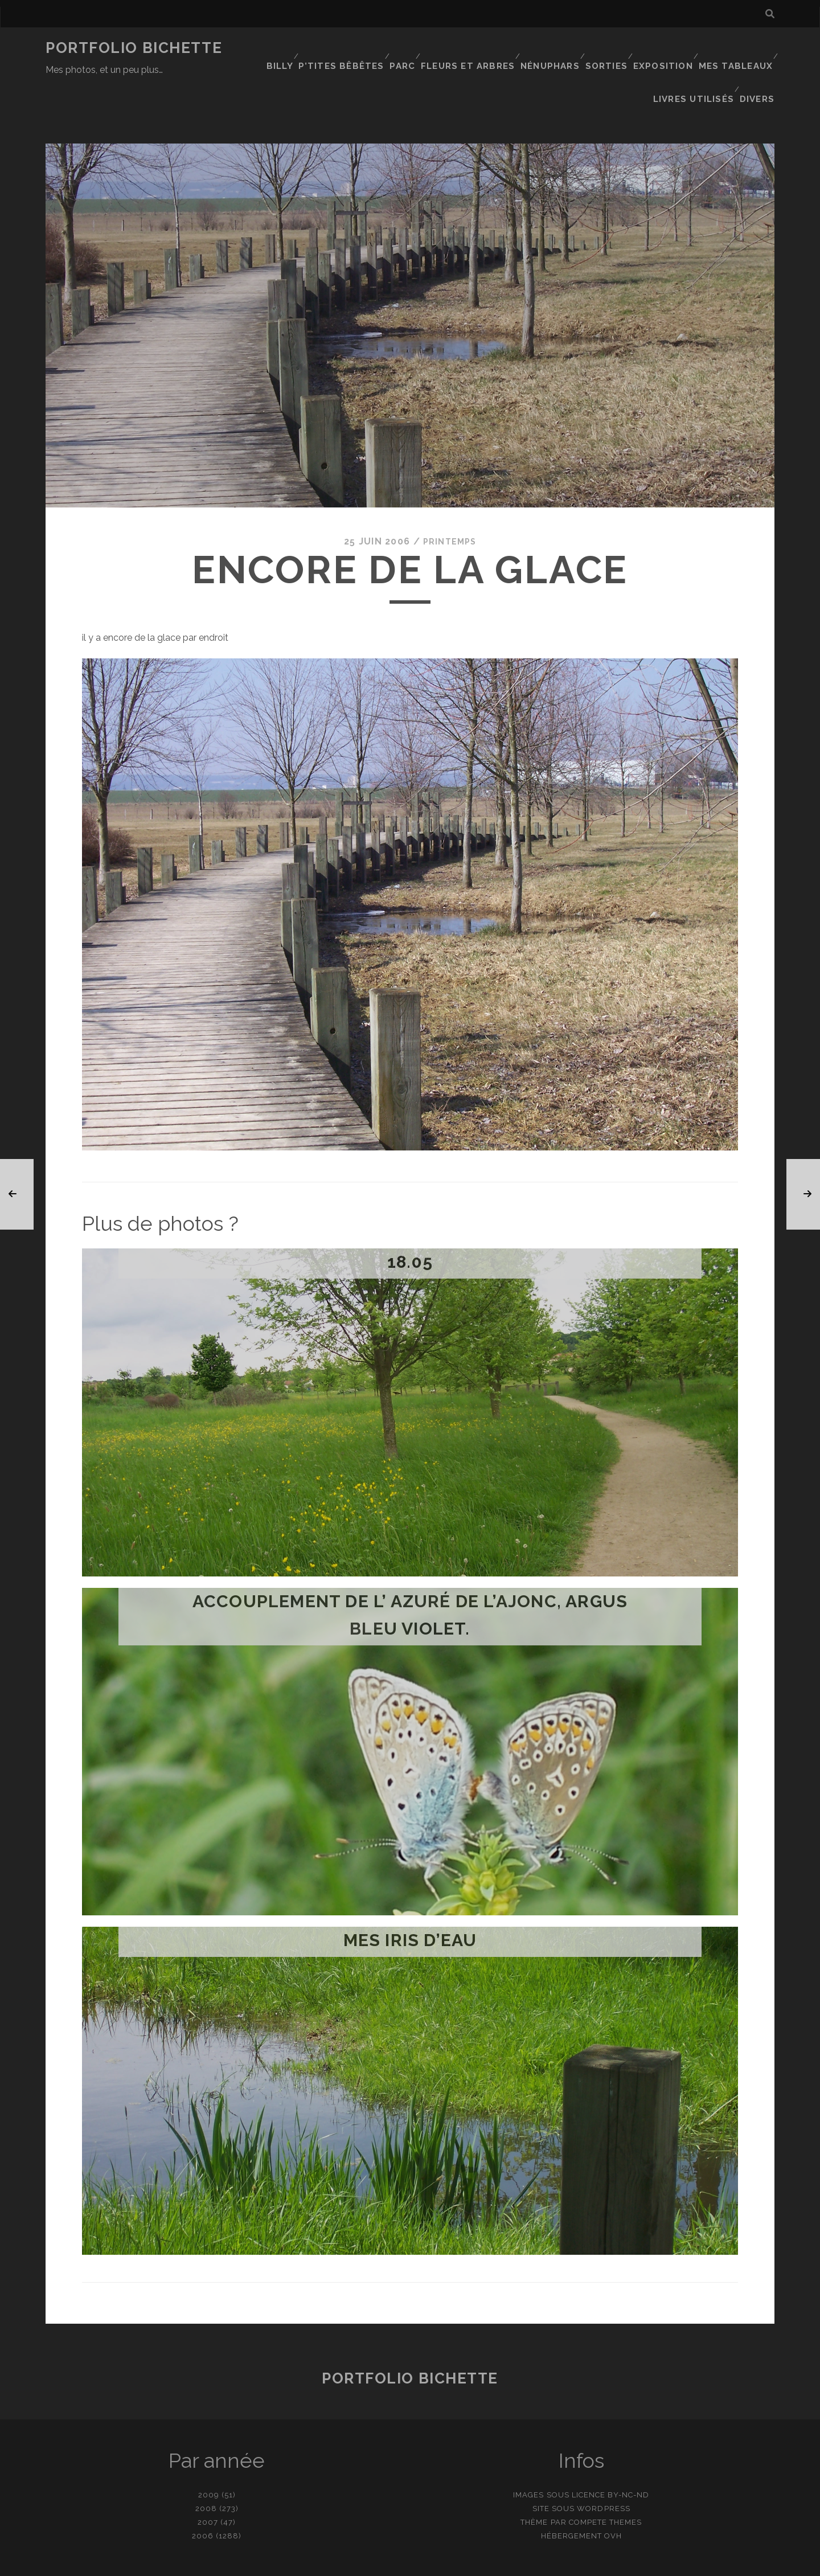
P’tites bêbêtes (342, 48)
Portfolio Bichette (134, 47)
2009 (208, 2448)
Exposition (665, 48)
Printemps (449, 495)
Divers (759, 62)
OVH (613, 2489)
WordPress (603, 2462)
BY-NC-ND (628, 2448)
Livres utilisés (695, 62)
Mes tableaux (737, 48)
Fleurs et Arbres (469, 48)
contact (389, 2563)
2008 (206, 2462)
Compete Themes (605, 2475)
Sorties (606, 48)
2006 (203, 2489)
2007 (208, 2475)
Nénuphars (549, 48)
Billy (280, 48)
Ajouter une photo (467, 2563)
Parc (403, 48)
